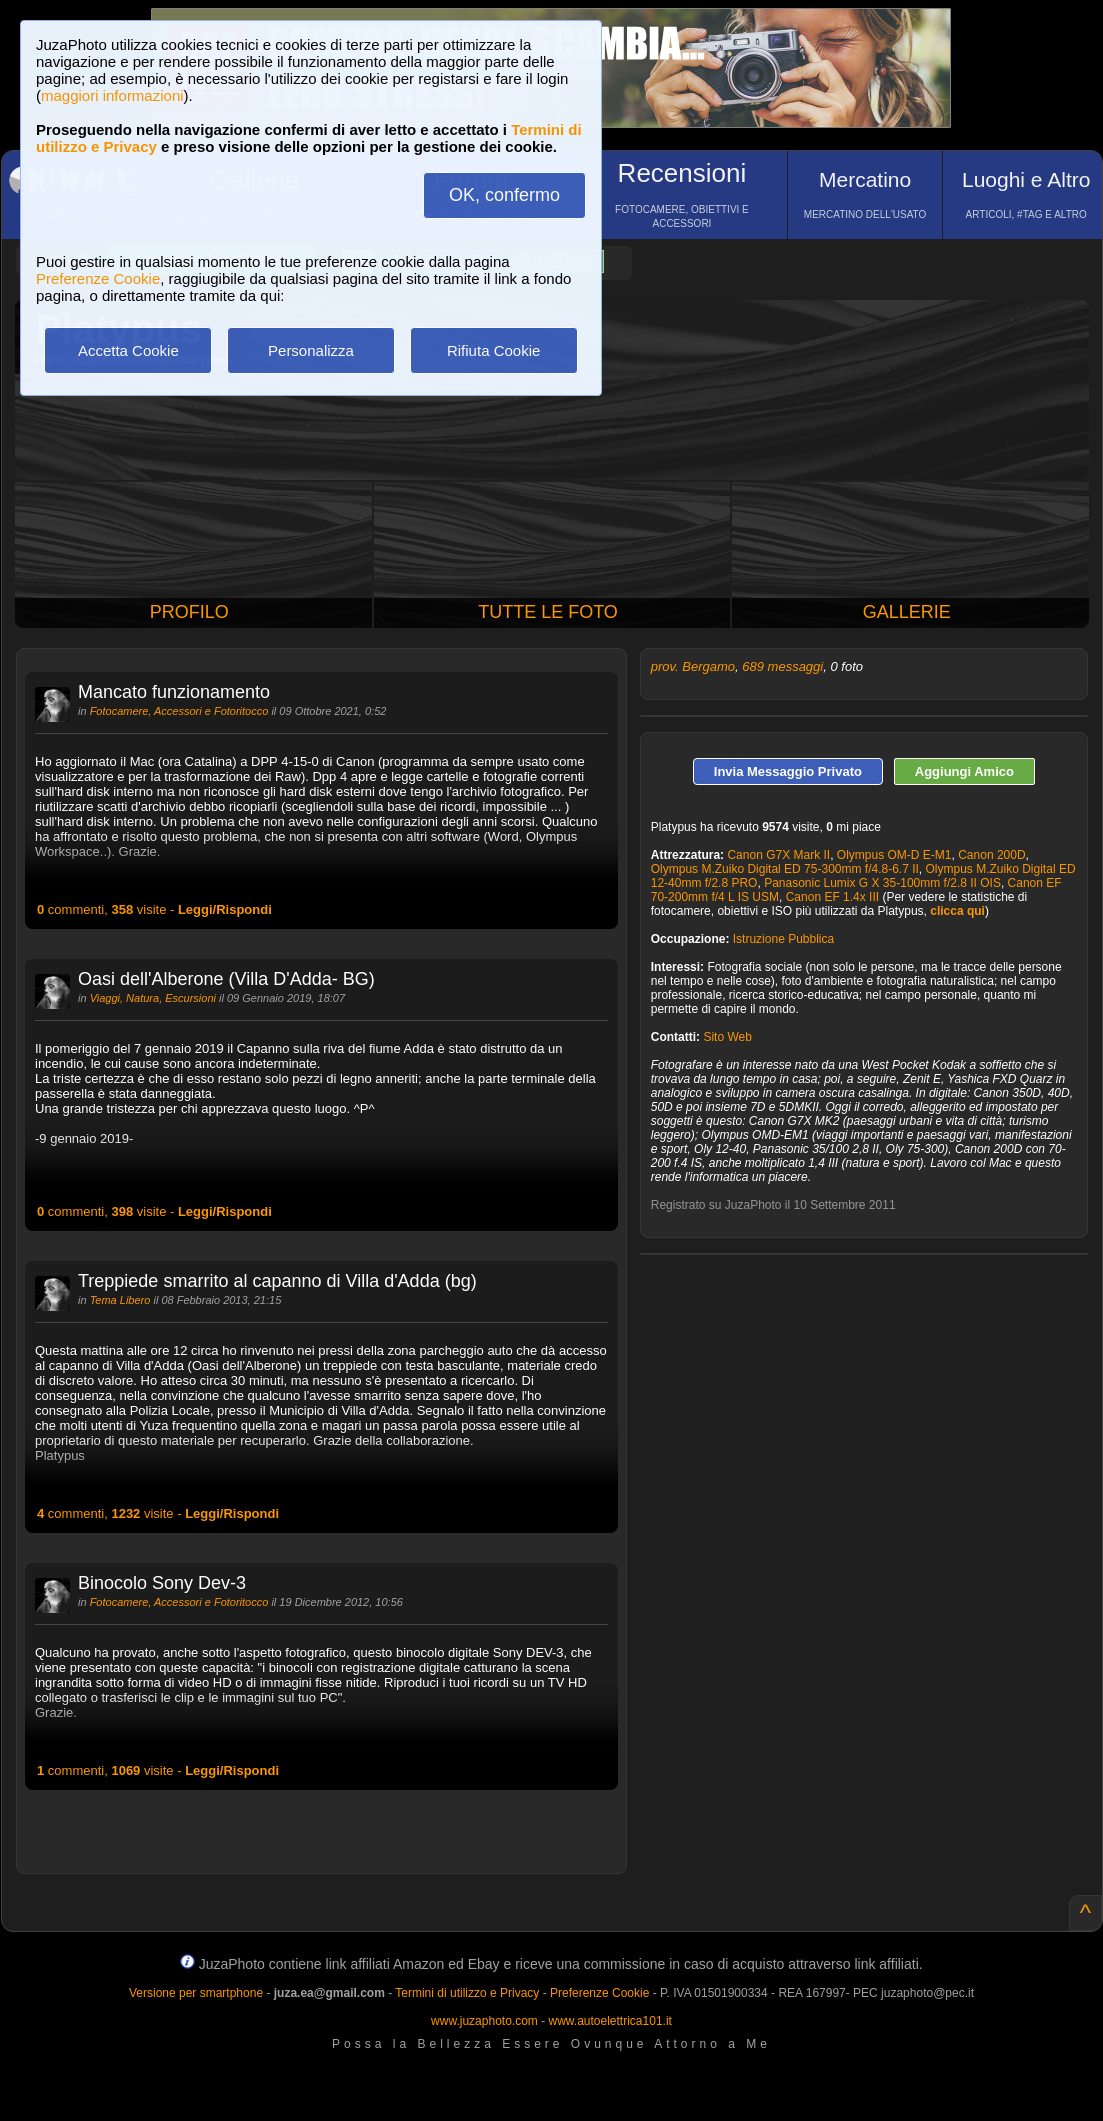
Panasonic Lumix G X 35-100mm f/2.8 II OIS (882, 883)
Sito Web (727, 1037)
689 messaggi (782, 666)
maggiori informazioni (112, 95)
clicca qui (957, 911)
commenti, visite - (154, 909)
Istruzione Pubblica (783, 939)
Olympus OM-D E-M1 (894, 855)
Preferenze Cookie (98, 278)
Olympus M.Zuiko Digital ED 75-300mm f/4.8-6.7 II (785, 869)
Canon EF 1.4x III (832, 897)
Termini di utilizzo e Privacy (467, 1993)
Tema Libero (120, 1300)
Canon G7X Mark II (778, 855)
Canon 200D (991, 855)
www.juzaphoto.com (484, 2021)
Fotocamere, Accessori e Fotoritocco (179, 711)
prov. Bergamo (693, 666)
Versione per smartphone (196, 1993)
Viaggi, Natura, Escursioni (153, 998)
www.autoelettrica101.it (609, 2021)
